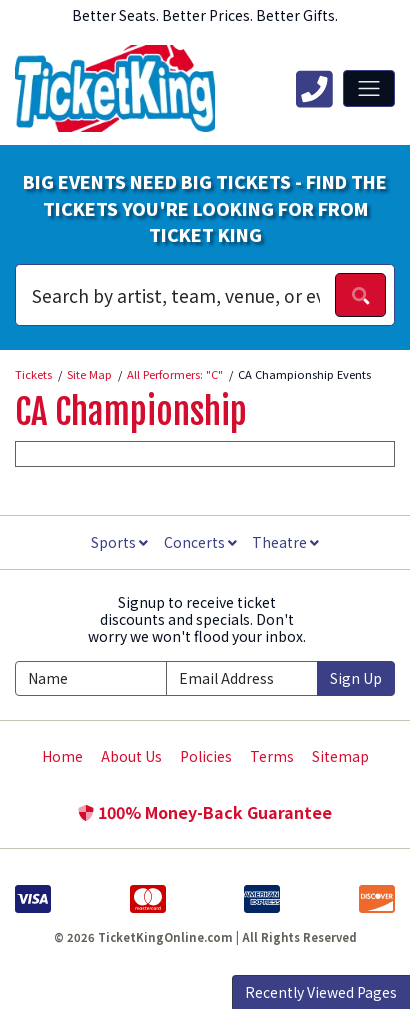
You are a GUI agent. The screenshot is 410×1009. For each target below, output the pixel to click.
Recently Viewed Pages (321, 992)
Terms (272, 756)
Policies (206, 756)
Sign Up (356, 678)
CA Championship (131, 412)
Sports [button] (119, 542)
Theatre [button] (285, 542)
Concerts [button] (200, 542)
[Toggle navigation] (369, 88)
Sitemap (340, 756)
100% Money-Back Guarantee (205, 812)
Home (62, 756)
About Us (131, 756)
